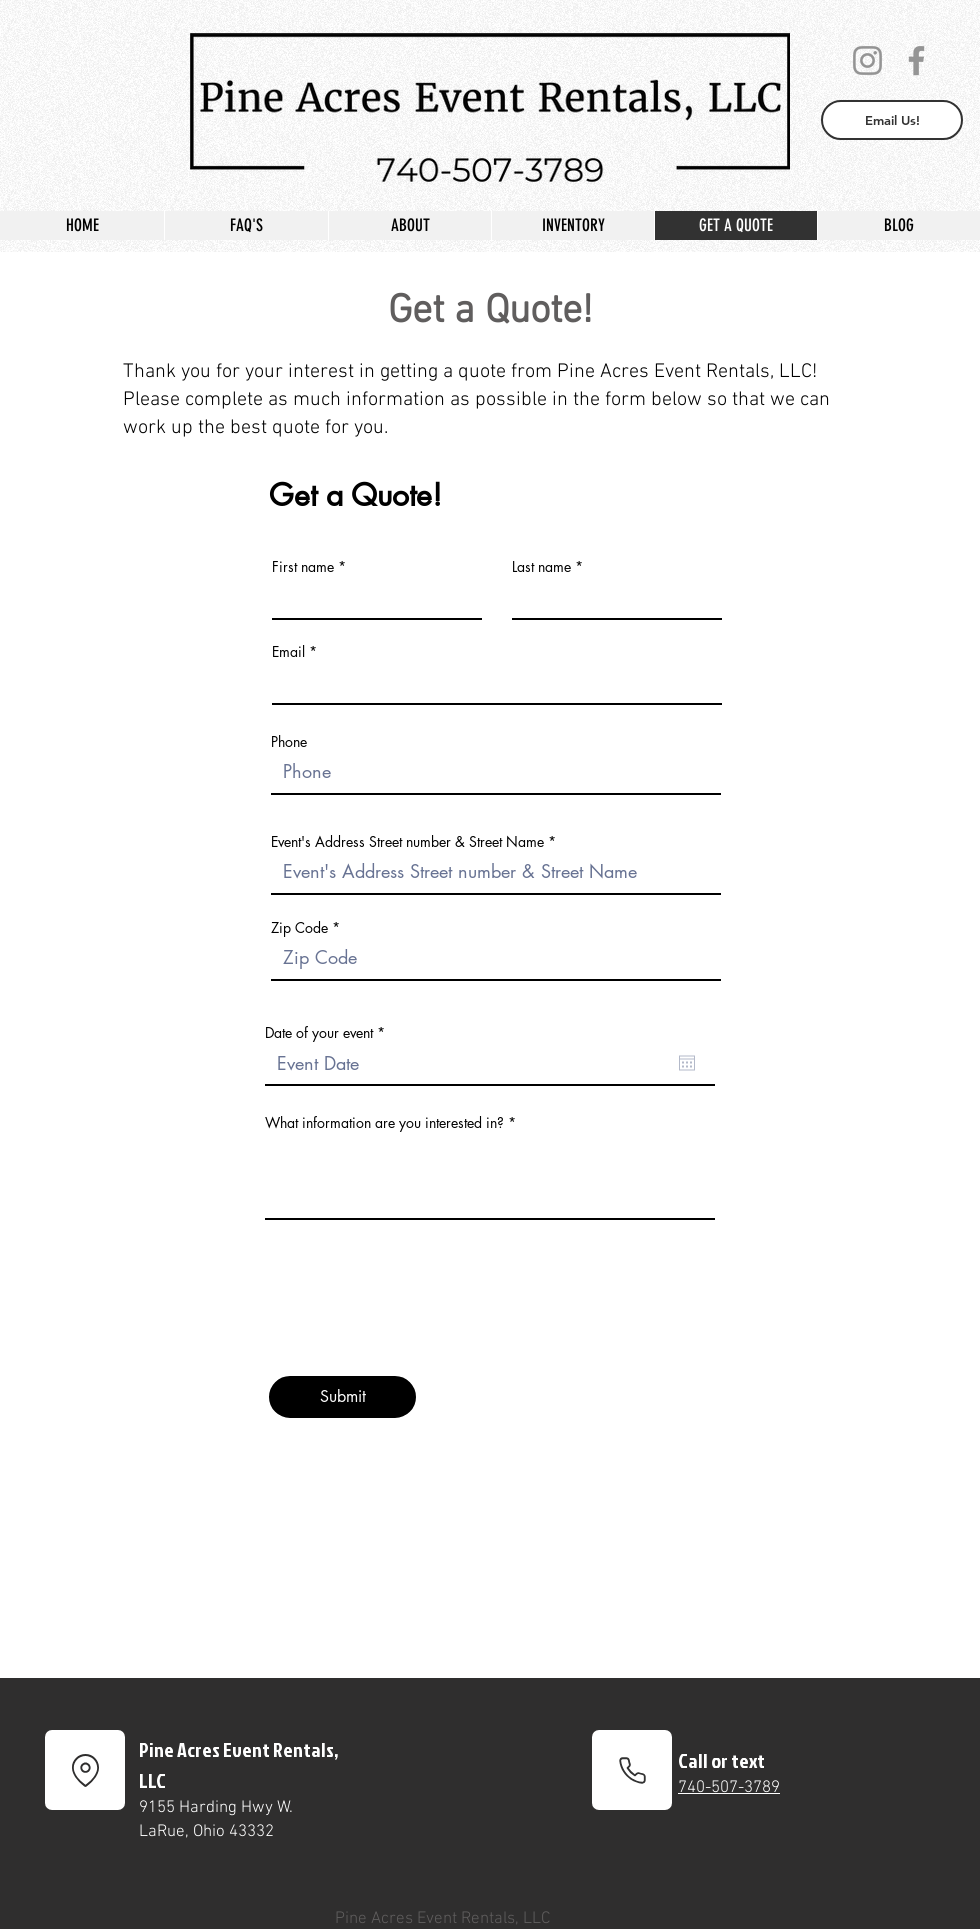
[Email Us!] (892, 120)
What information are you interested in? (384, 1123)
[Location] (85, 1770)
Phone (289, 742)
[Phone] (632, 1770)
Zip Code (299, 928)
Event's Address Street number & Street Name (407, 842)
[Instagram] (867, 60)
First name (303, 567)
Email (288, 652)
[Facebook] (916, 60)
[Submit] (342, 1397)
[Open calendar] (687, 1063)
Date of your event (328, 1033)
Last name (541, 567)
